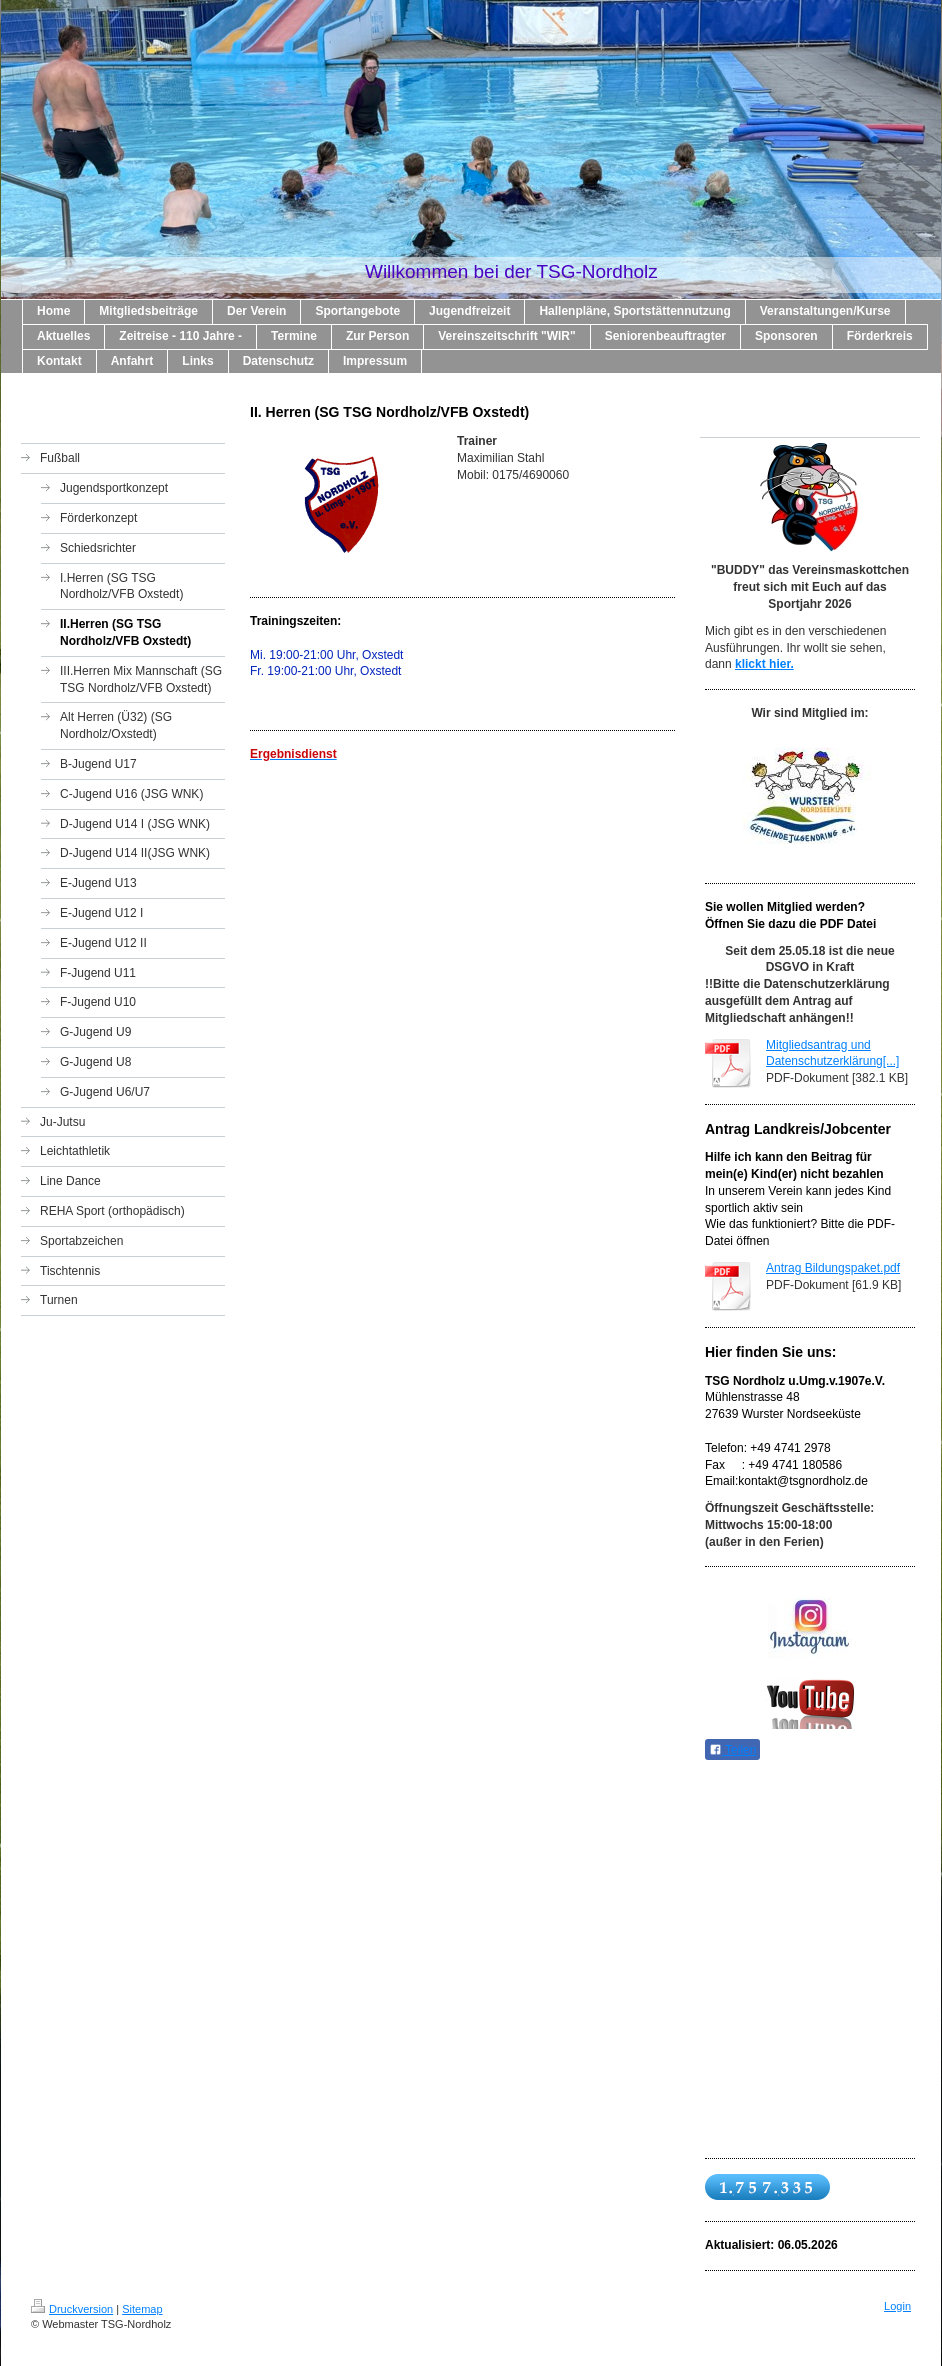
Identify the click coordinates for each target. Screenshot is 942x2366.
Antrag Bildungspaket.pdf (833, 1268)
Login (897, 2306)
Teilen (732, 1750)
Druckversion (72, 2309)
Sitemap (142, 2309)
